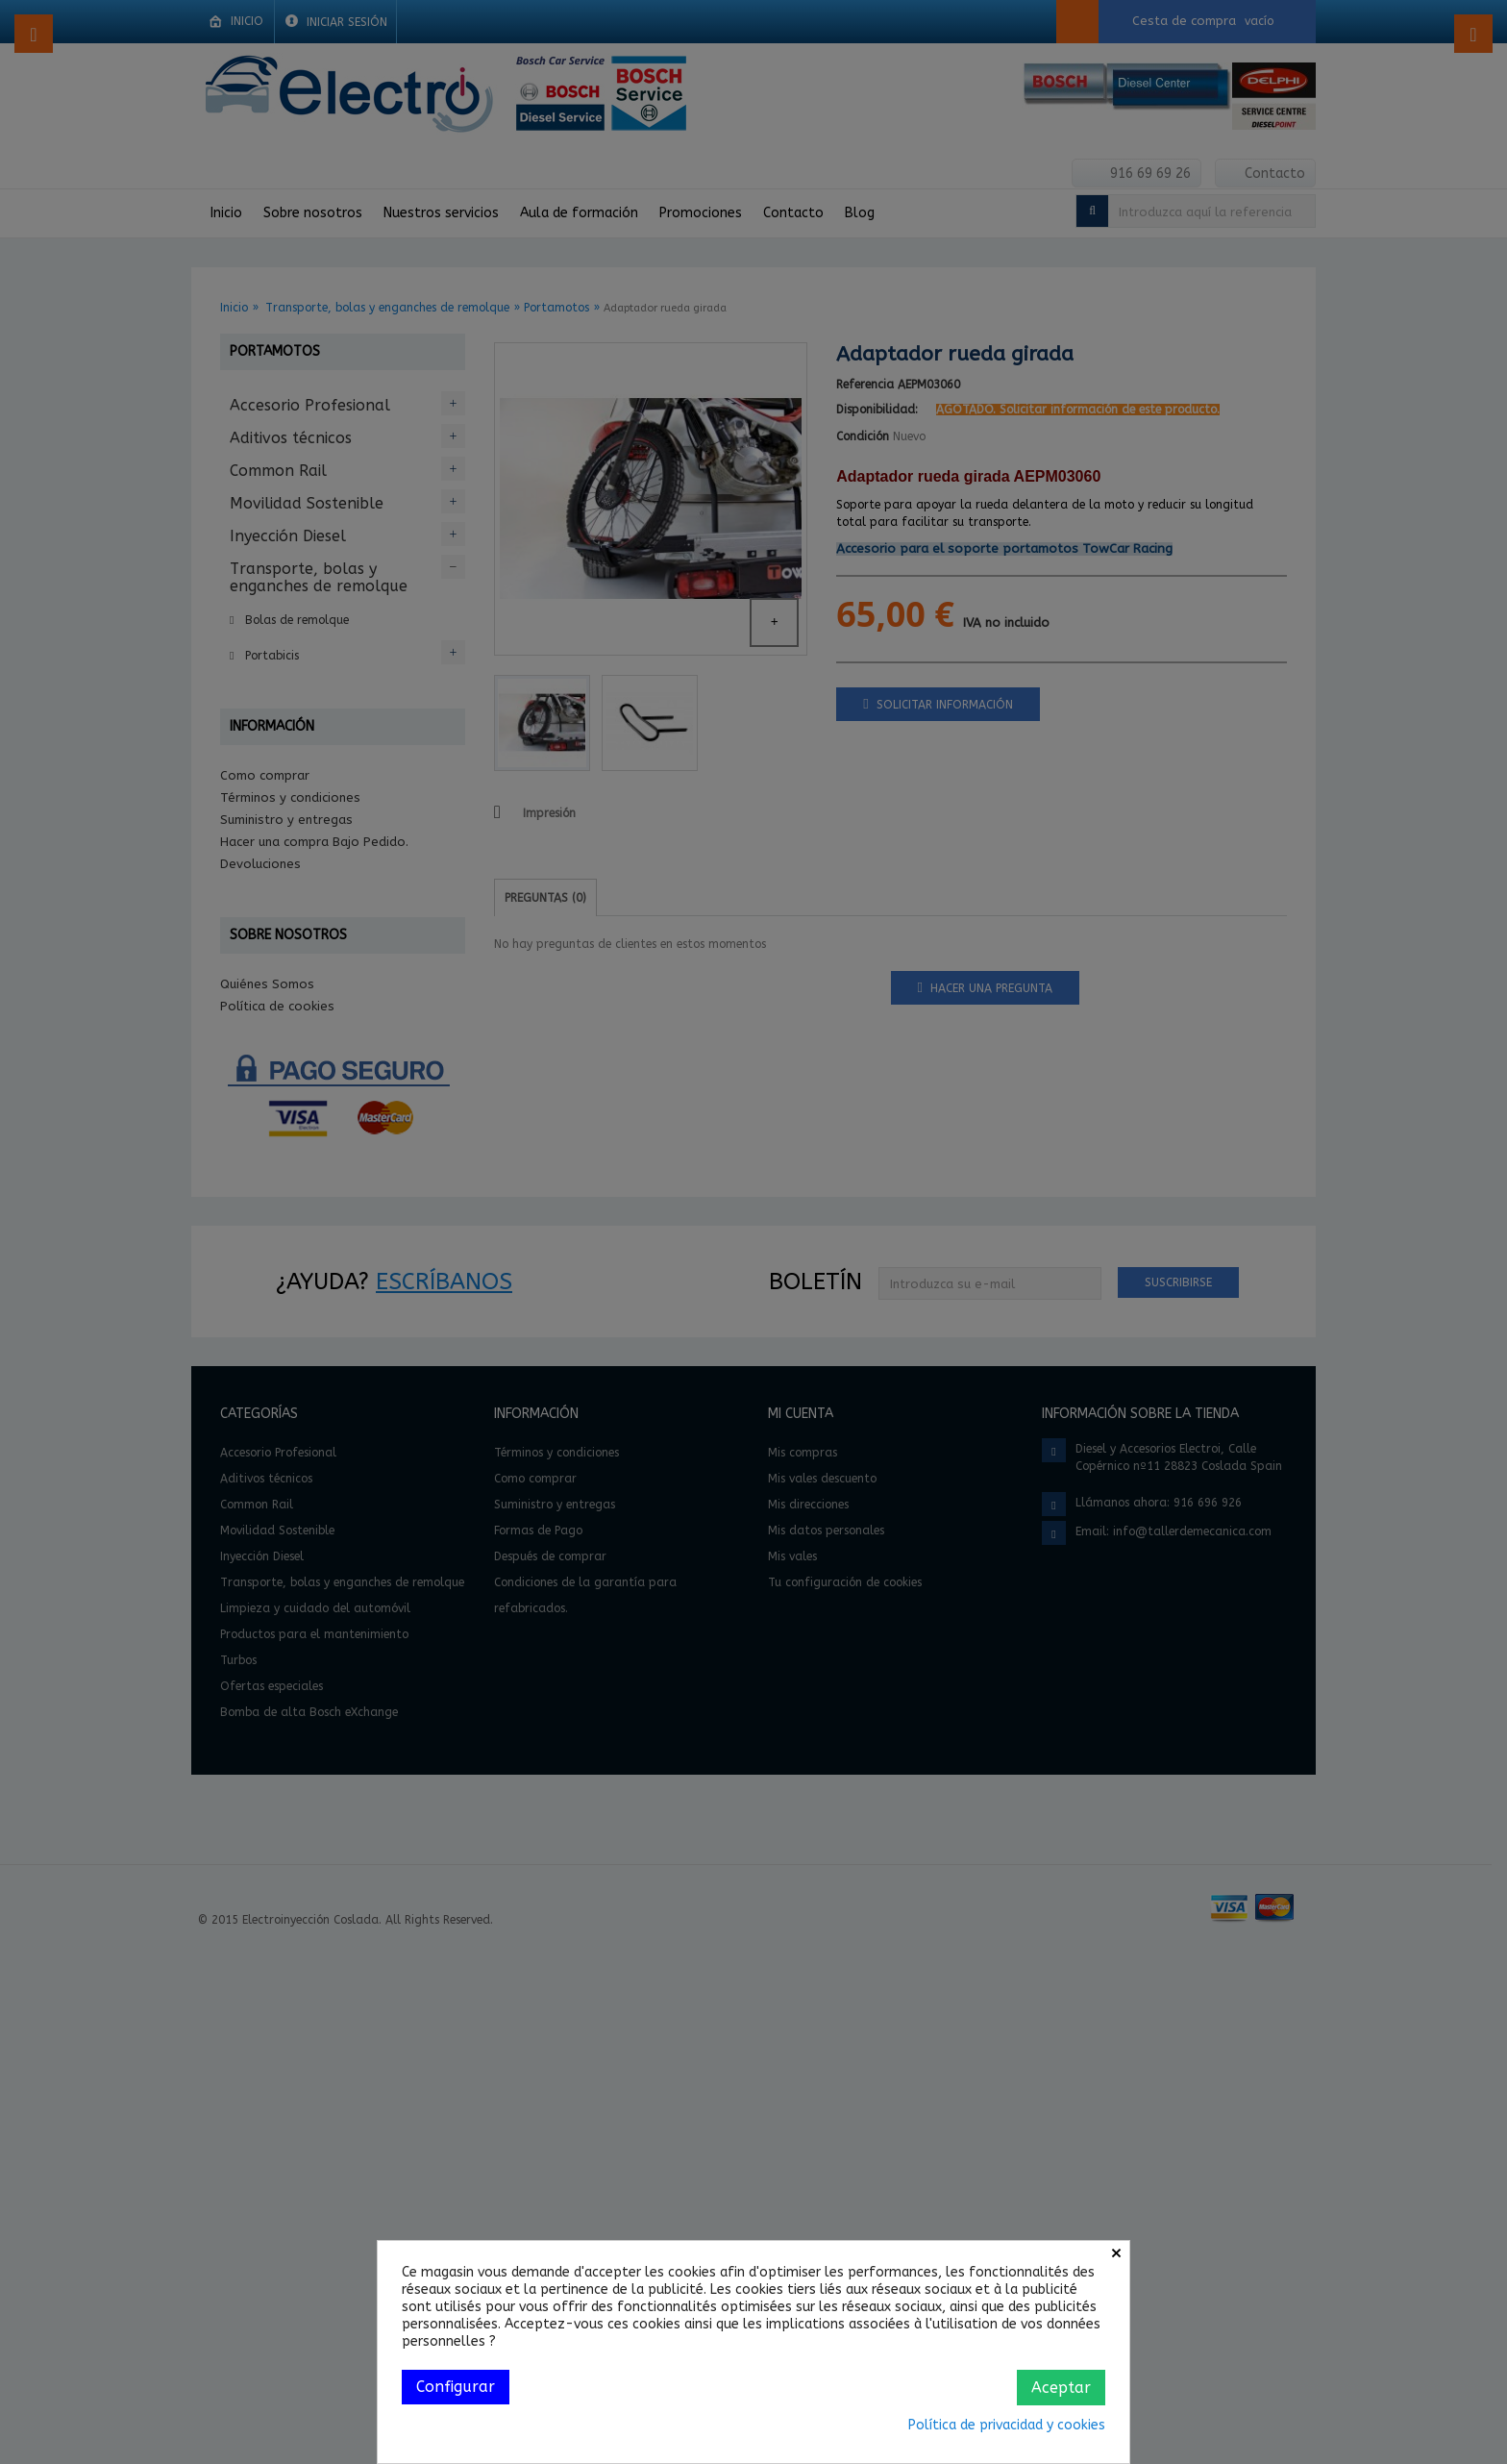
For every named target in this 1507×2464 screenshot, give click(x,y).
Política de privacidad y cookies (1006, 2425)
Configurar (455, 2386)
